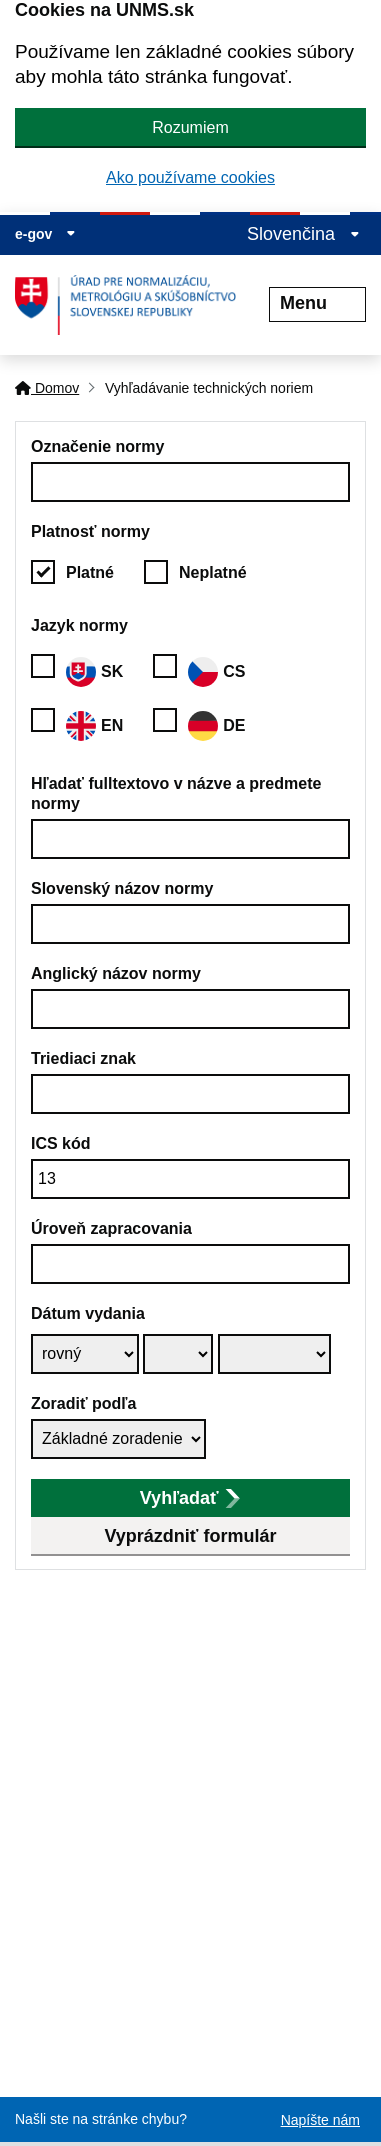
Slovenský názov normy (122, 888)
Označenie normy (97, 446)
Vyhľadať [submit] (190, 1498)
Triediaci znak (83, 1058)
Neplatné (213, 572)
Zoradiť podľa (83, 1403)
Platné (90, 572)
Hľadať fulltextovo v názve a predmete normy (176, 793)
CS (216, 672)
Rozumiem (190, 127)
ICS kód (61, 1143)
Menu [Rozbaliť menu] (317, 303)
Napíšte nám (320, 2120)
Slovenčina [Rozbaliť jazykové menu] (303, 234)
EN (94, 726)
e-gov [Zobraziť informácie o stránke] (45, 234)
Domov (47, 388)
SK (94, 672)
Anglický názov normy (116, 973)
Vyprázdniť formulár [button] (191, 1536)
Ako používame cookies (190, 177)
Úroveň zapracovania (111, 1228)
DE (216, 726)
